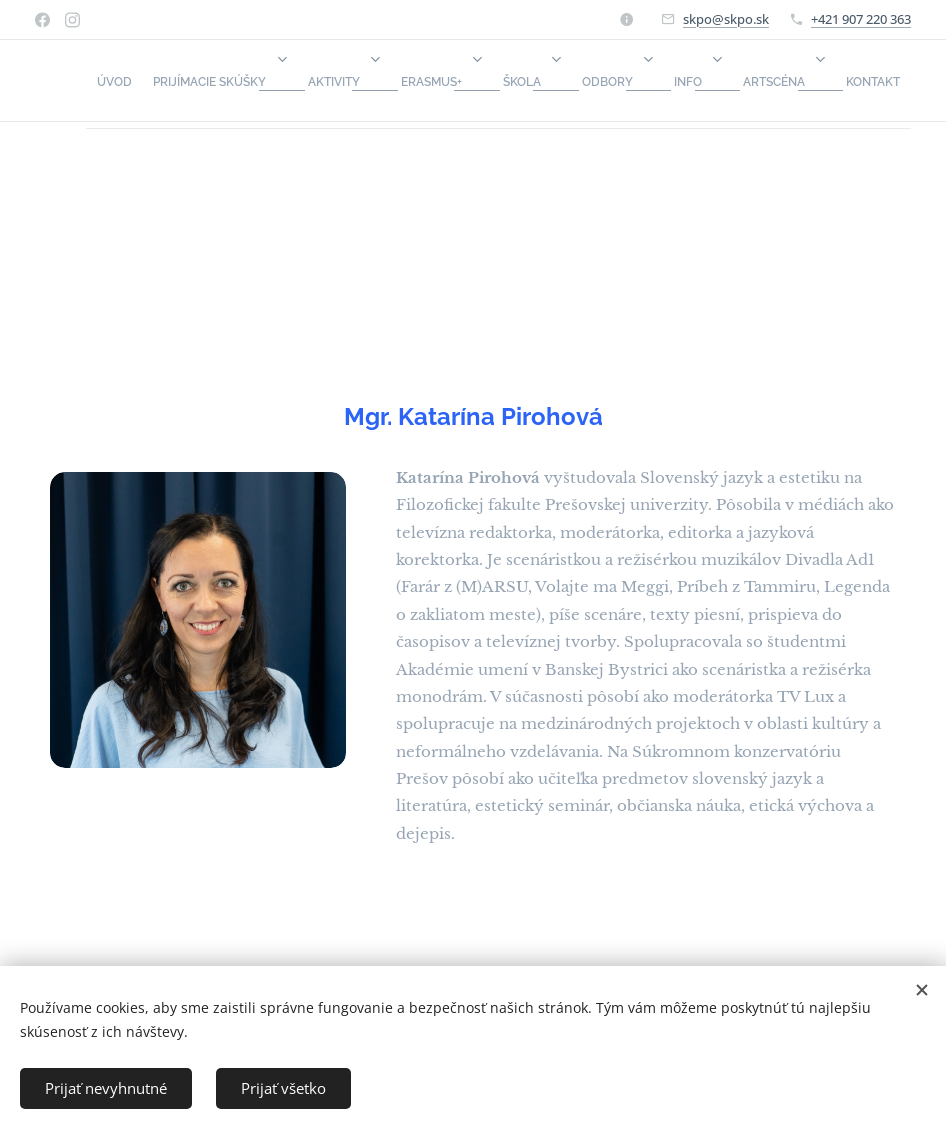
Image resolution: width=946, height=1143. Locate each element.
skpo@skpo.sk (726, 19)
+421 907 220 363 (861, 19)
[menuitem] (507, 81)
